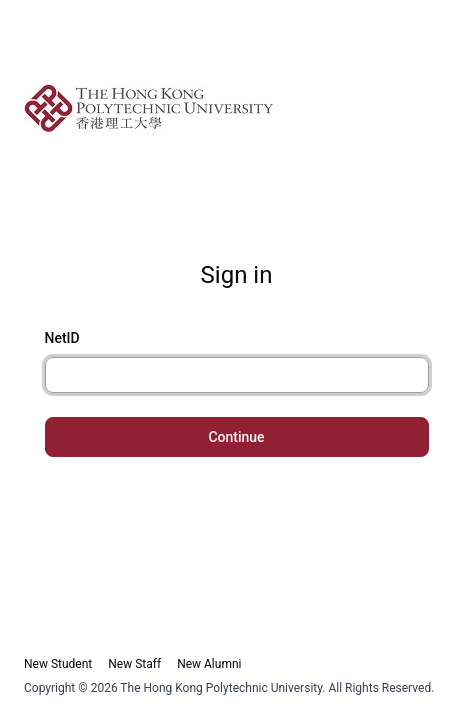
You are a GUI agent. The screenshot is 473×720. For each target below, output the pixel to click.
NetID (62, 338)
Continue (236, 437)
